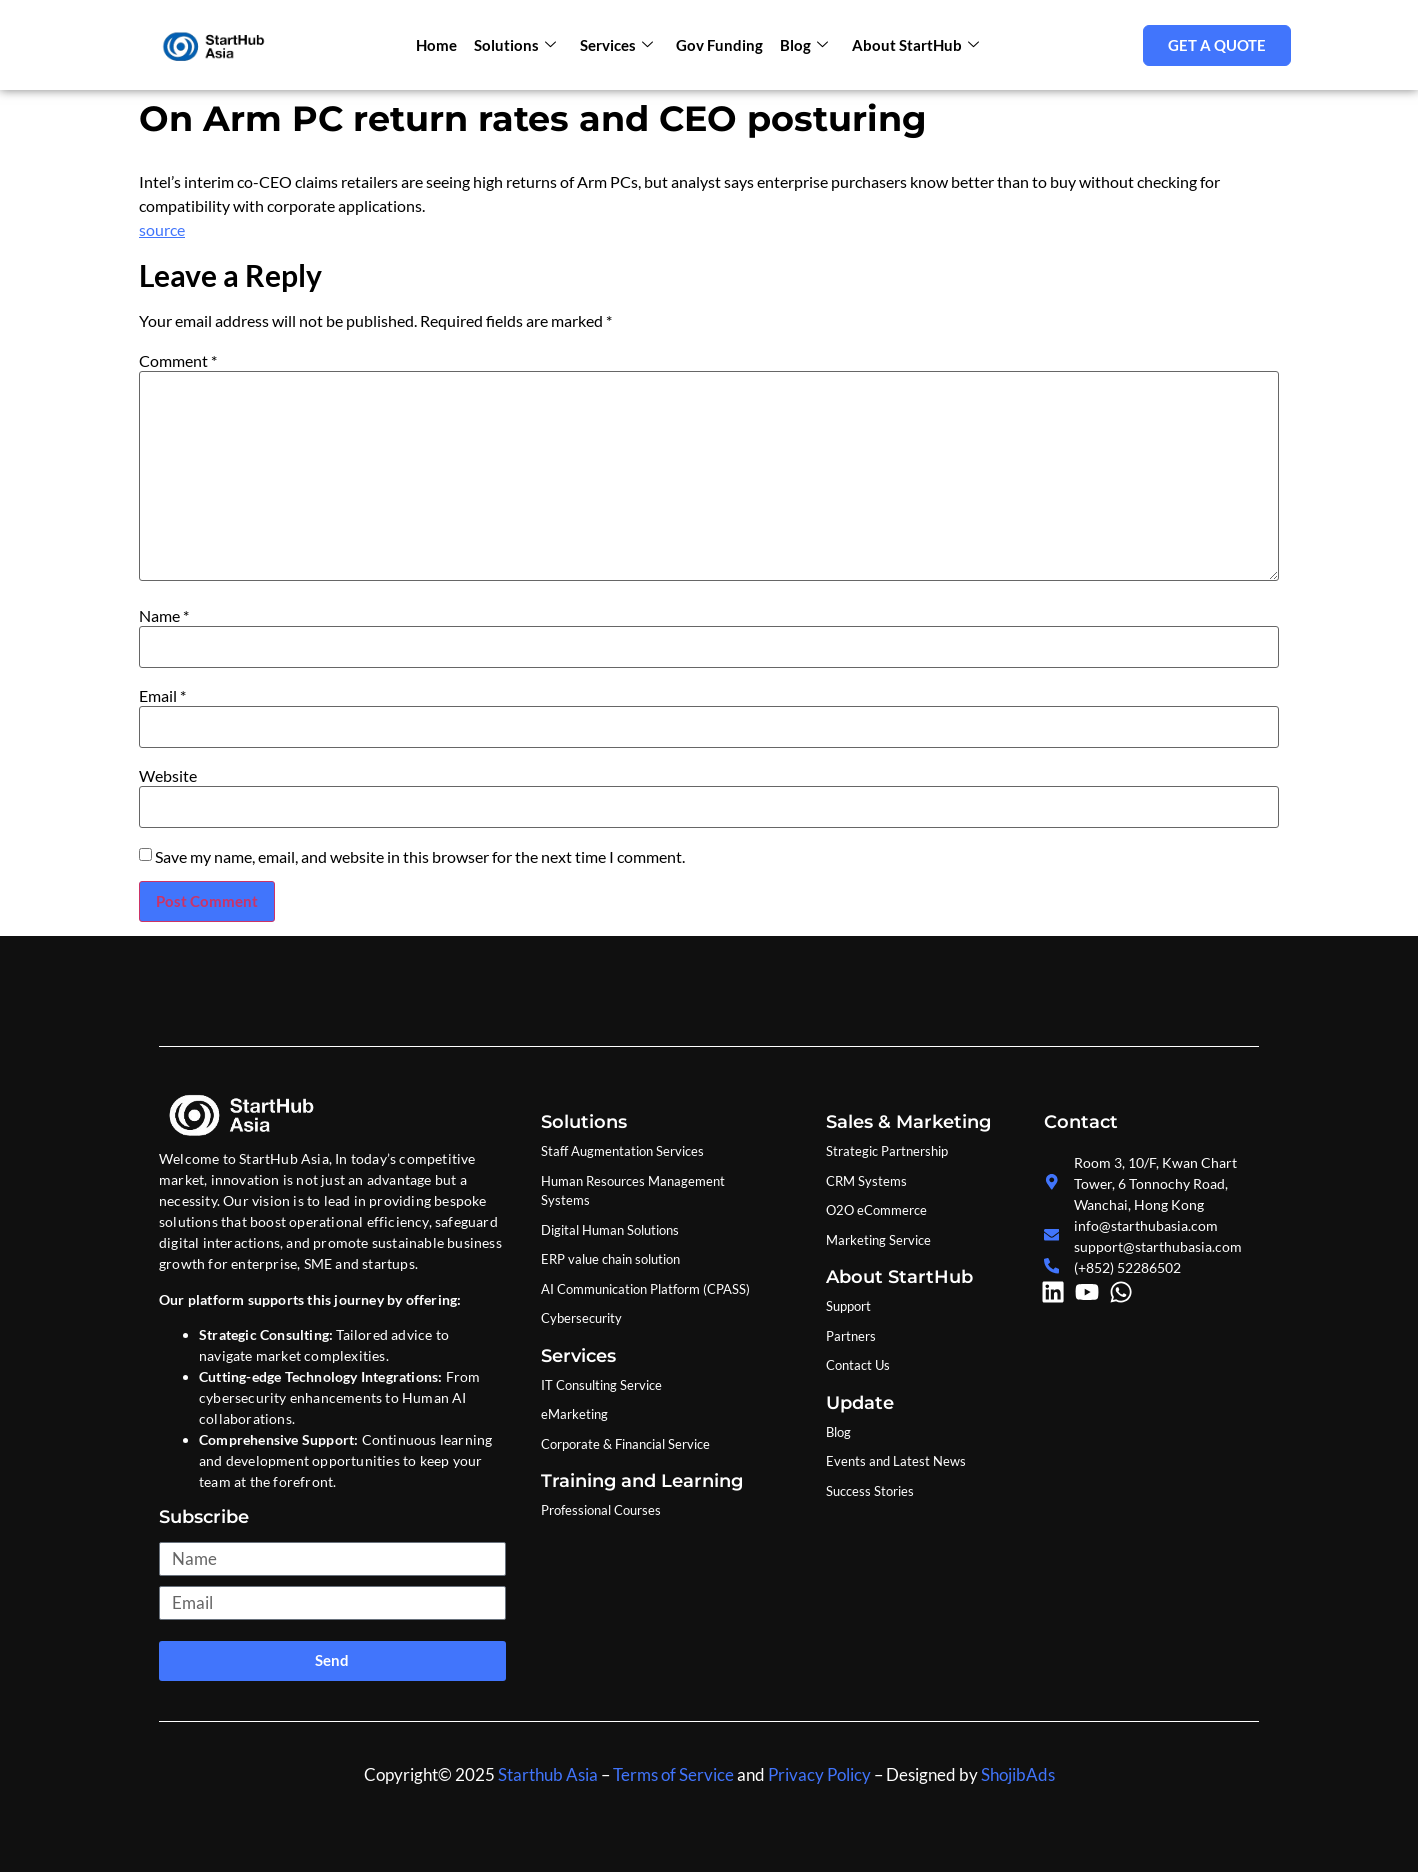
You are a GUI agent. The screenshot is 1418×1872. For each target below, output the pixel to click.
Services (616, 45)
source (162, 229)
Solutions (517, 45)
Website (168, 776)
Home (439, 45)
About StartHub (911, 45)
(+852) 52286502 (1127, 1267)
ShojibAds (1016, 1774)
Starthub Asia (548, 1774)
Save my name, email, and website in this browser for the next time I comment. (420, 857)
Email (162, 696)
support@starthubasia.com (1158, 1246)
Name (164, 616)
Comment (178, 361)
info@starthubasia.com (1146, 1225)
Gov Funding (718, 45)
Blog (802, 45)
